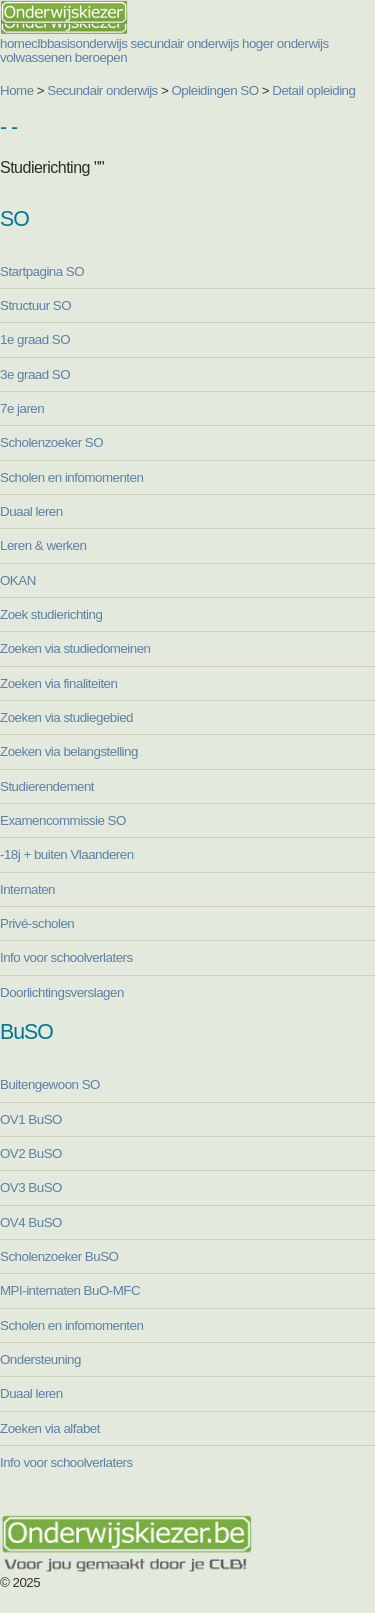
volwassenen (36, 57)
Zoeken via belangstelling (69, 751)
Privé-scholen (37, 923)
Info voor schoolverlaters (66, 957)
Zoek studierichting (51, 614)
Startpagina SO (42, 271)
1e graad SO (35, 339)
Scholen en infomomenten (71, 477)
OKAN (18, 580)
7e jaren (22, 408)
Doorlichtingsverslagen (62, 992)
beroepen (101, 57)
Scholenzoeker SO (51, 442)
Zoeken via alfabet (50, 1428)
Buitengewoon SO (50, 1084)
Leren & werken (43, 545)
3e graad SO (35, 374)
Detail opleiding (313, 90)
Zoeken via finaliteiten (58, 683)
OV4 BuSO (31, 1222)
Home (17, 90)
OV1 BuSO (31, 1119)
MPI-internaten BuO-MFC (70, 1290)
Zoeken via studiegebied (66, 717)
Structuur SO (35, 305)
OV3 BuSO (31, 1187)
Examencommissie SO (63, 820)
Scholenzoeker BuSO (59, 1256)
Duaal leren (31, 511)
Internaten (27, 889)
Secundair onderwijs (102, 90)
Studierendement (47, 786)
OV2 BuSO (31, 1153)
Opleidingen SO (215, 90)
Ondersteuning (40, 1359)
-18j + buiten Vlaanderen (67, 854)
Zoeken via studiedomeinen (75, 648)
